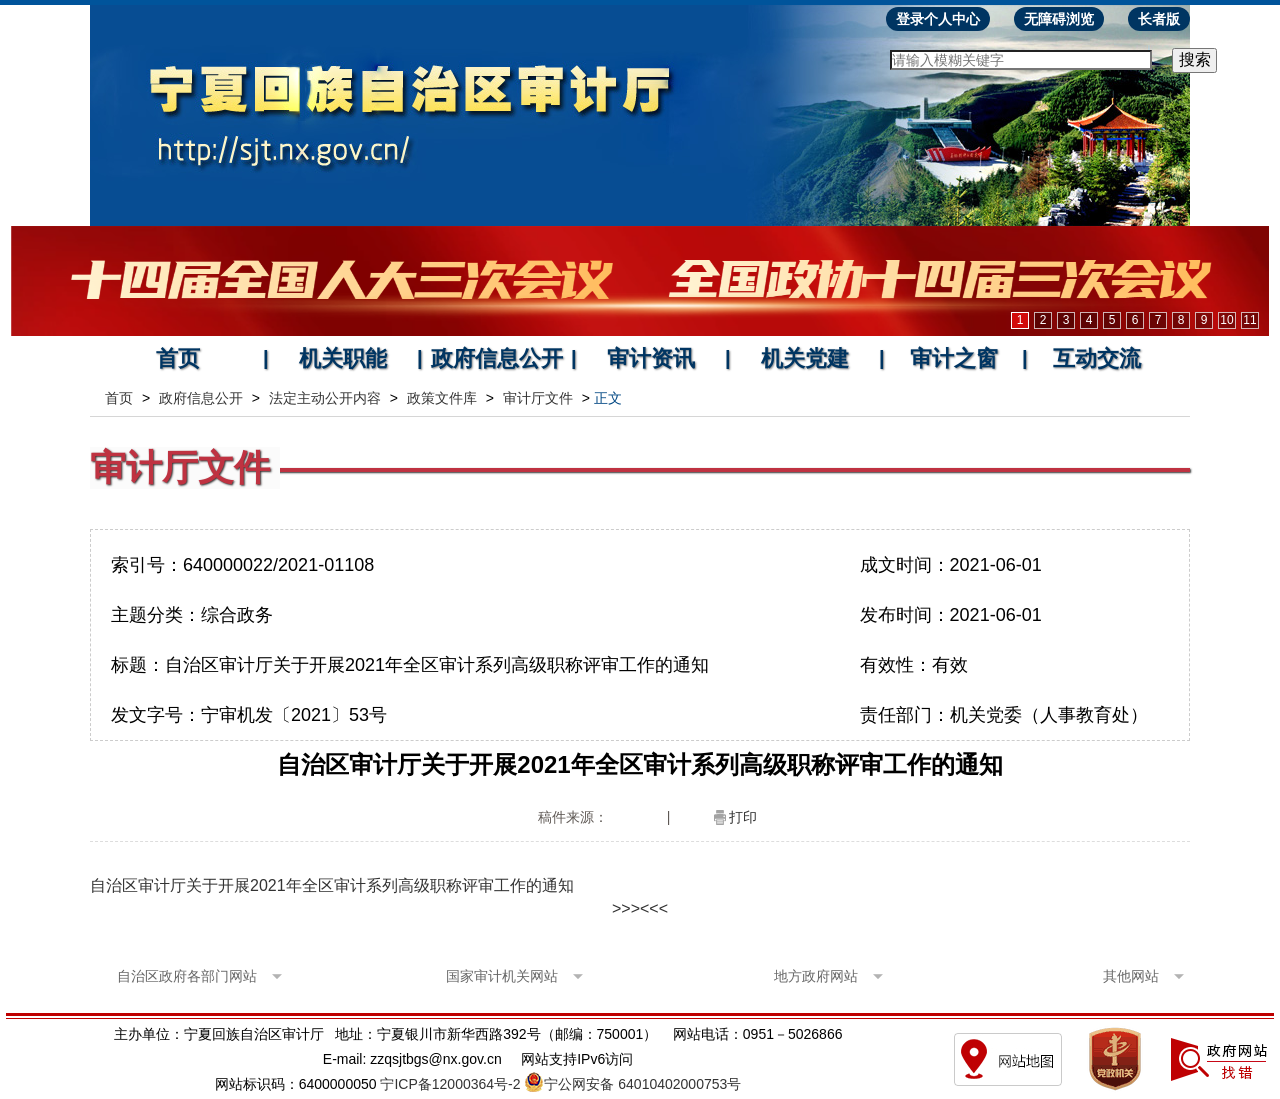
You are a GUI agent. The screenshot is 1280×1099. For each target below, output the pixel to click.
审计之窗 (954, 358)
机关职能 (343, 358)
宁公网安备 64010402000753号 (642, 1084)
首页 (178, 358)
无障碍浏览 (1059, 19)
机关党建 (805, 358)
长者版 (1159, 19)
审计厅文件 (538, 398)
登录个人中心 (938, 19)
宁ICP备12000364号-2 (450, 1084)
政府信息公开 (497, 358)
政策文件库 (442, 398)
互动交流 (1097, 358)
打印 (743, 817)
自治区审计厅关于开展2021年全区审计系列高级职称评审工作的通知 (332, 885)
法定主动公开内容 (325, 398)
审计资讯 (651, 358)
